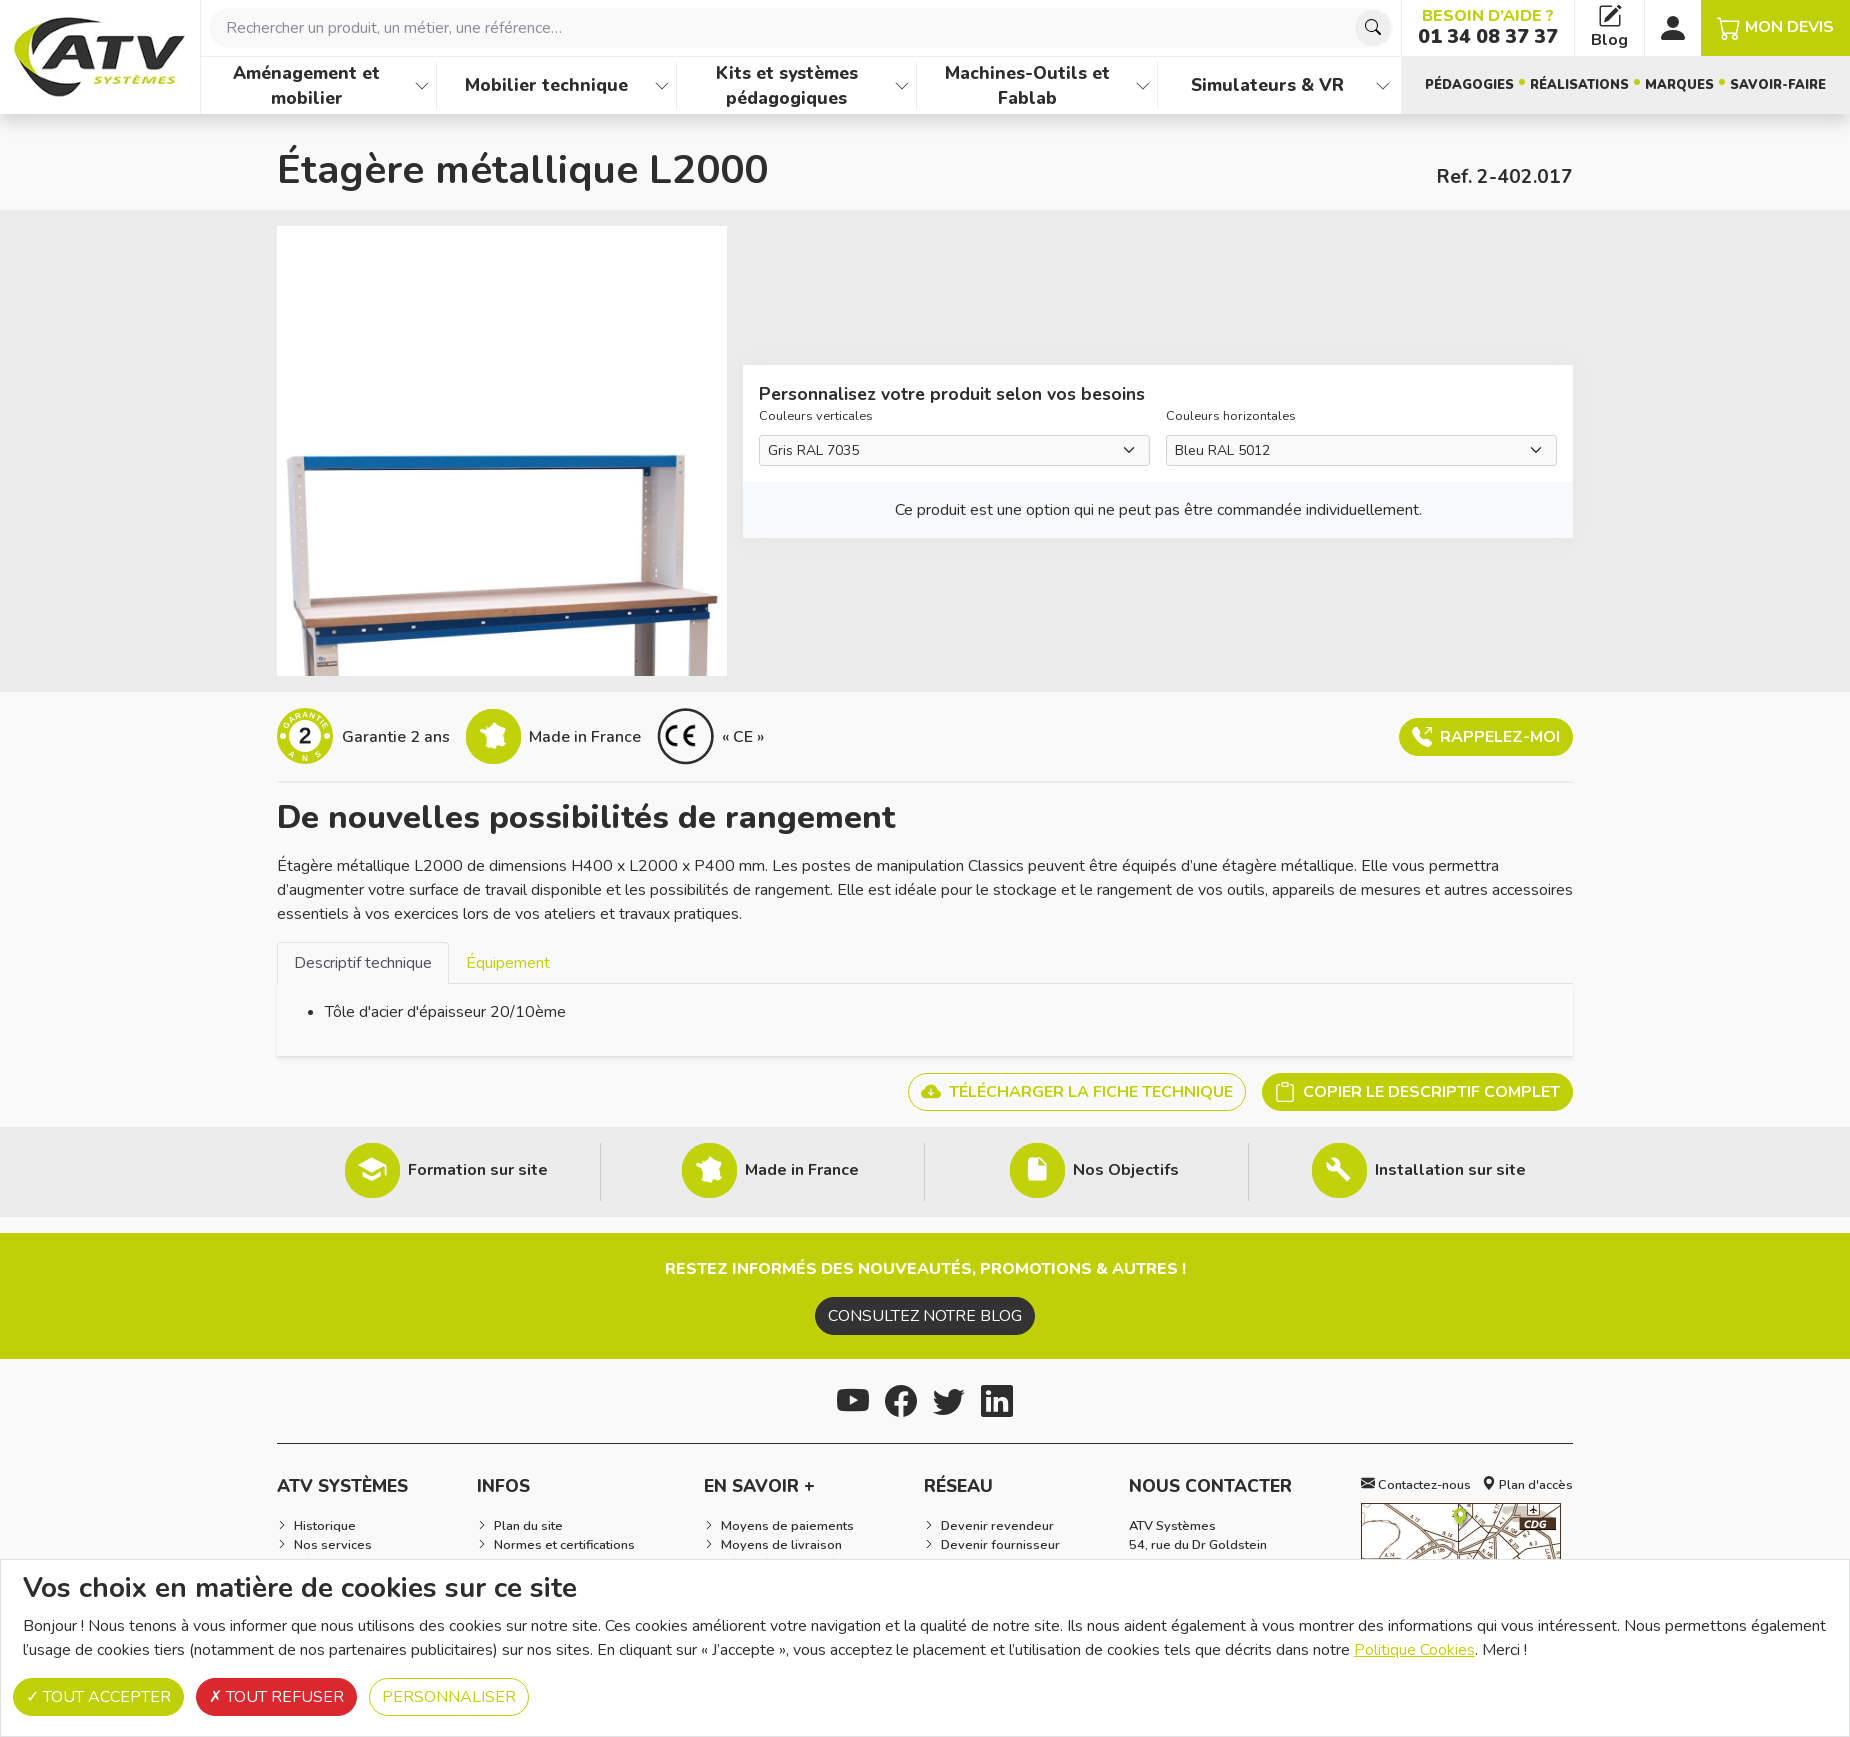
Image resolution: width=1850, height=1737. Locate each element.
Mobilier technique (546, 85)
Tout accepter (98, 1697)
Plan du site (528, 1526)
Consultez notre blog (925, 1316)
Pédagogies (1469, 85)
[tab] (363, 962)
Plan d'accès (1527, 1485)
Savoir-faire (1778, 85)
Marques (1679, 85)
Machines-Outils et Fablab (1027, 85)
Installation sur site (1450, 1170)
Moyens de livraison (781, 1545)
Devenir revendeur (997, 1526)
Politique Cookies (1414, 1650)
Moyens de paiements (787, 1526)
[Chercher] (1373, 28)
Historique (325, 1526)
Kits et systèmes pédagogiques (787, 85)
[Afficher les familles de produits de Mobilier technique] (662, 85)
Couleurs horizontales (1231, 416)
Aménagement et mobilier (306, 85)
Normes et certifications (564, 1545)
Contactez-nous (1416, 1485)
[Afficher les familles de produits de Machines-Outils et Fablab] (1143, 85)
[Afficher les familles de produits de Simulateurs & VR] (1383, 85)
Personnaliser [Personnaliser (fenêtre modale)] (449, 1697)
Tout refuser (276, 1697)
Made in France (802, 1170)
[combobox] (801, 28)
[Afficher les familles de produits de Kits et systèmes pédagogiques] (902, 85)
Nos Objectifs (1126, 1170)
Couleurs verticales (816, 416)
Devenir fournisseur (1000, 1545)
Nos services (333, 1545)
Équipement (508, 963)
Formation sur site (478, 1170)
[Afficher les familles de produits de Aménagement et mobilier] (422, 85)
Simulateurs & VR (1267, 85)
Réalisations (1579, 85)
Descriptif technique (363, 963)
